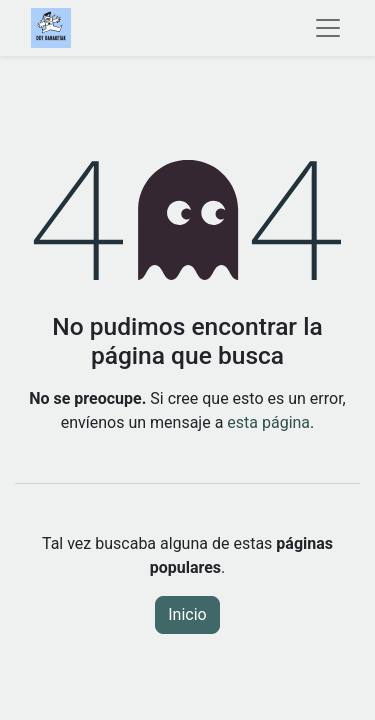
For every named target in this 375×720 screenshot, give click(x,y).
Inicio (187, 614)
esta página (268, 422)
